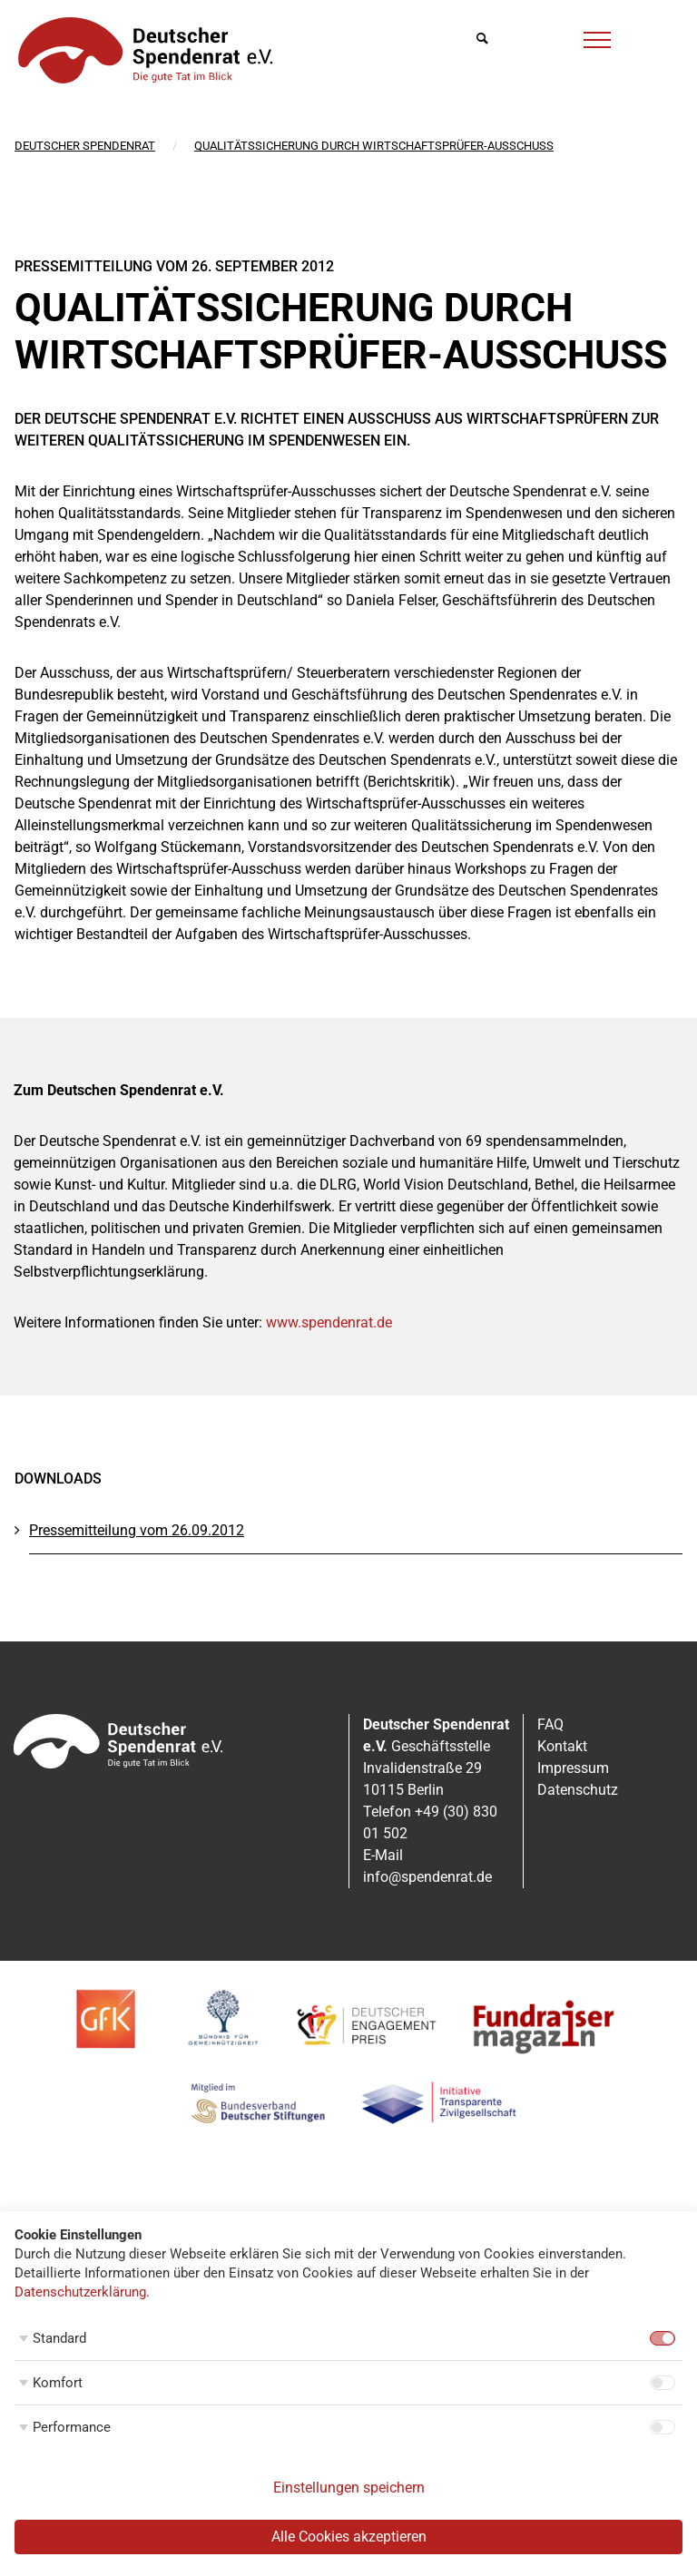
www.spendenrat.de (329, 1322)
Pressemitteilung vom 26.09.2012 (136, 1530)
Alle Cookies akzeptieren (349, 2536)
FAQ (550, 1724)
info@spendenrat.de (427, 1876)
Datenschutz (577, 1789)
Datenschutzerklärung (80, 2292)
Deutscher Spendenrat (85, 145)
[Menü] (597, 37)
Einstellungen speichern (349, 2487)
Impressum (573, 1768)
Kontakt (562, 1746)
